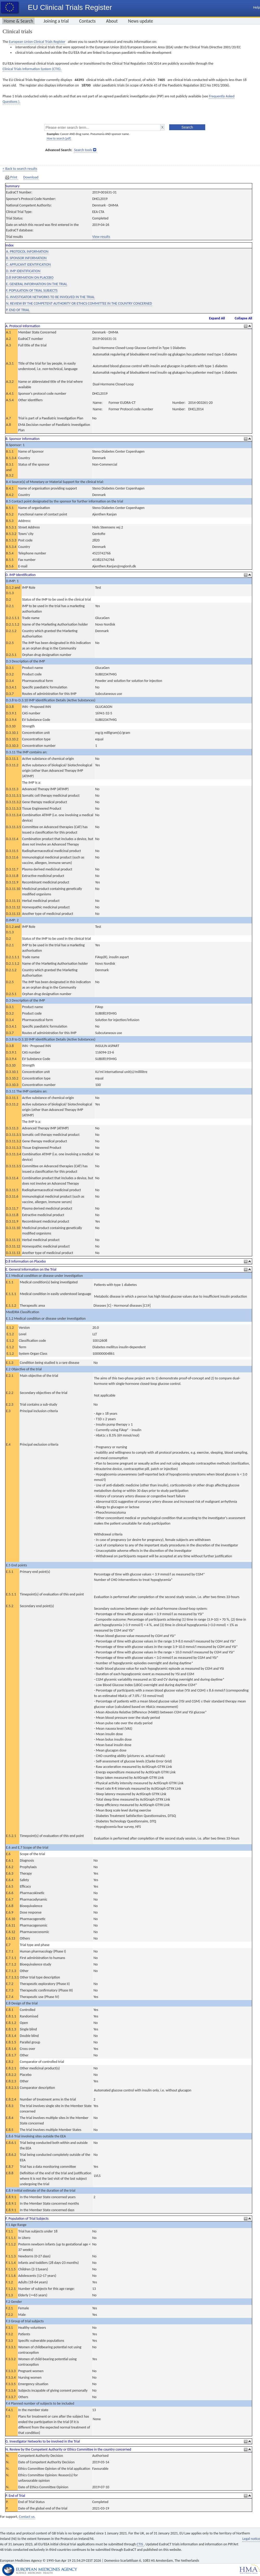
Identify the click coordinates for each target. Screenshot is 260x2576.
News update (140, 21)
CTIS (140, 2544)
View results (101, 236)
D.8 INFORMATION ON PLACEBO (29, 277)
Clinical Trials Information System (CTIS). (32, 69)
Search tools (83, 150)
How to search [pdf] (59, 138)
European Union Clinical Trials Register (37, 41)
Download (30, 177)
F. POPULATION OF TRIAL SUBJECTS (31, 290)
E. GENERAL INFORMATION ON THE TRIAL (36, 284)
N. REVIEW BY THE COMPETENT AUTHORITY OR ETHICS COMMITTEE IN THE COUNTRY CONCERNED (79, 303)
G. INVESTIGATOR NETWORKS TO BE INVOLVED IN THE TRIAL (50, 297)
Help (256, 7)
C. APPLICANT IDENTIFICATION (28, 264)
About (112, 21)
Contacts (87, 21)
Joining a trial (56, 21)
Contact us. (27, 2516)
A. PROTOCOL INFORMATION (27, 251)
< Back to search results (20, 168)
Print (11, 177)
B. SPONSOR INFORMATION (26, 258)
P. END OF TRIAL (18, 310)
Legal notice (251, 2539)
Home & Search (18, 21)
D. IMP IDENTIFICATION (23, 271)
